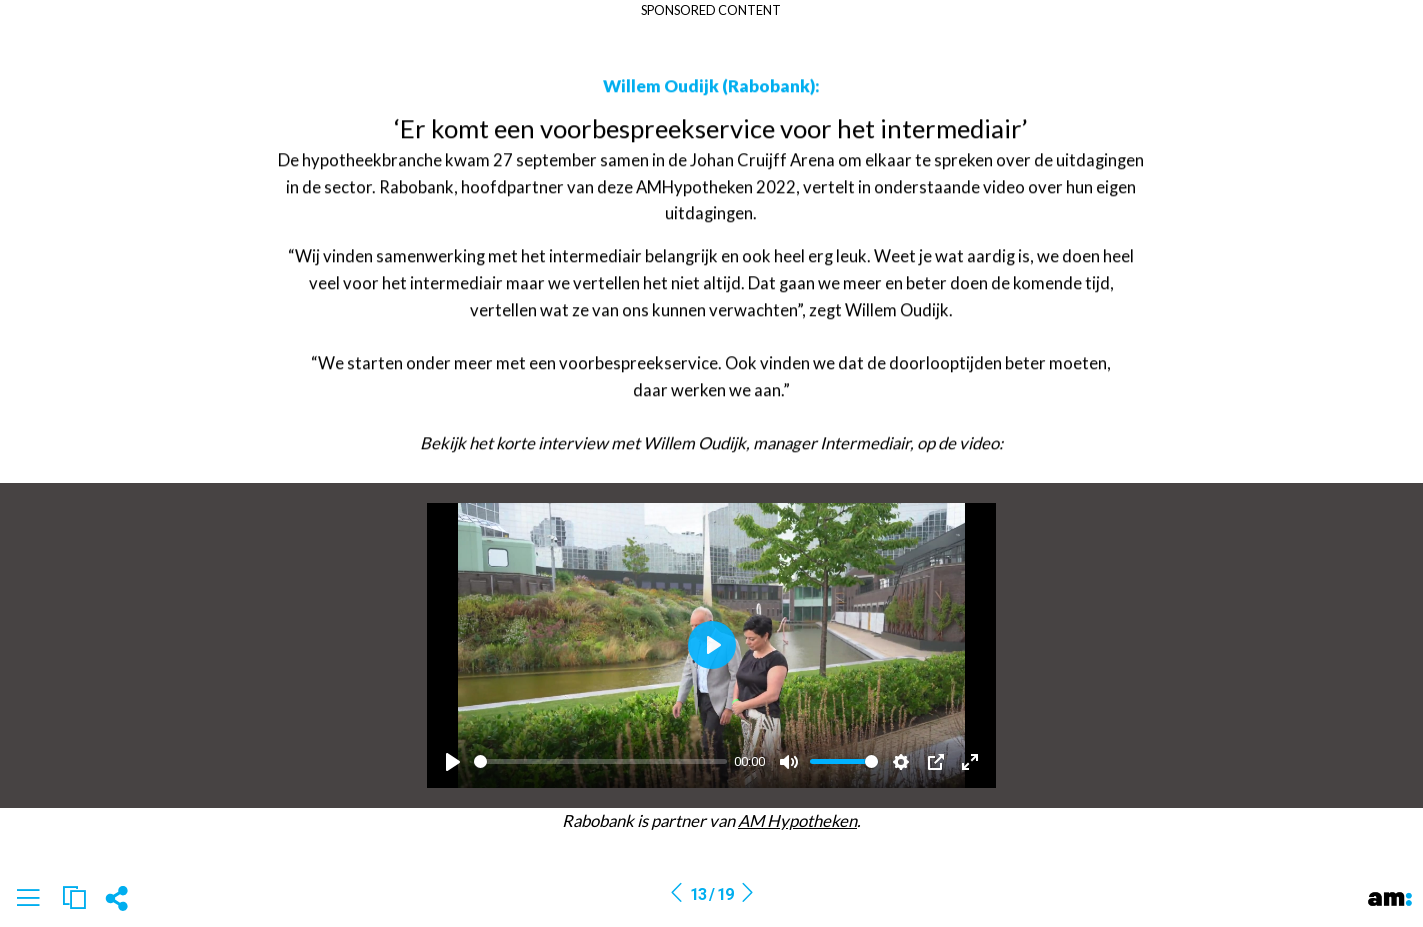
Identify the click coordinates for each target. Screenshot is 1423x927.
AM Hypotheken (797, 821)
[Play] (453, 762)
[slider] (600, 761)
